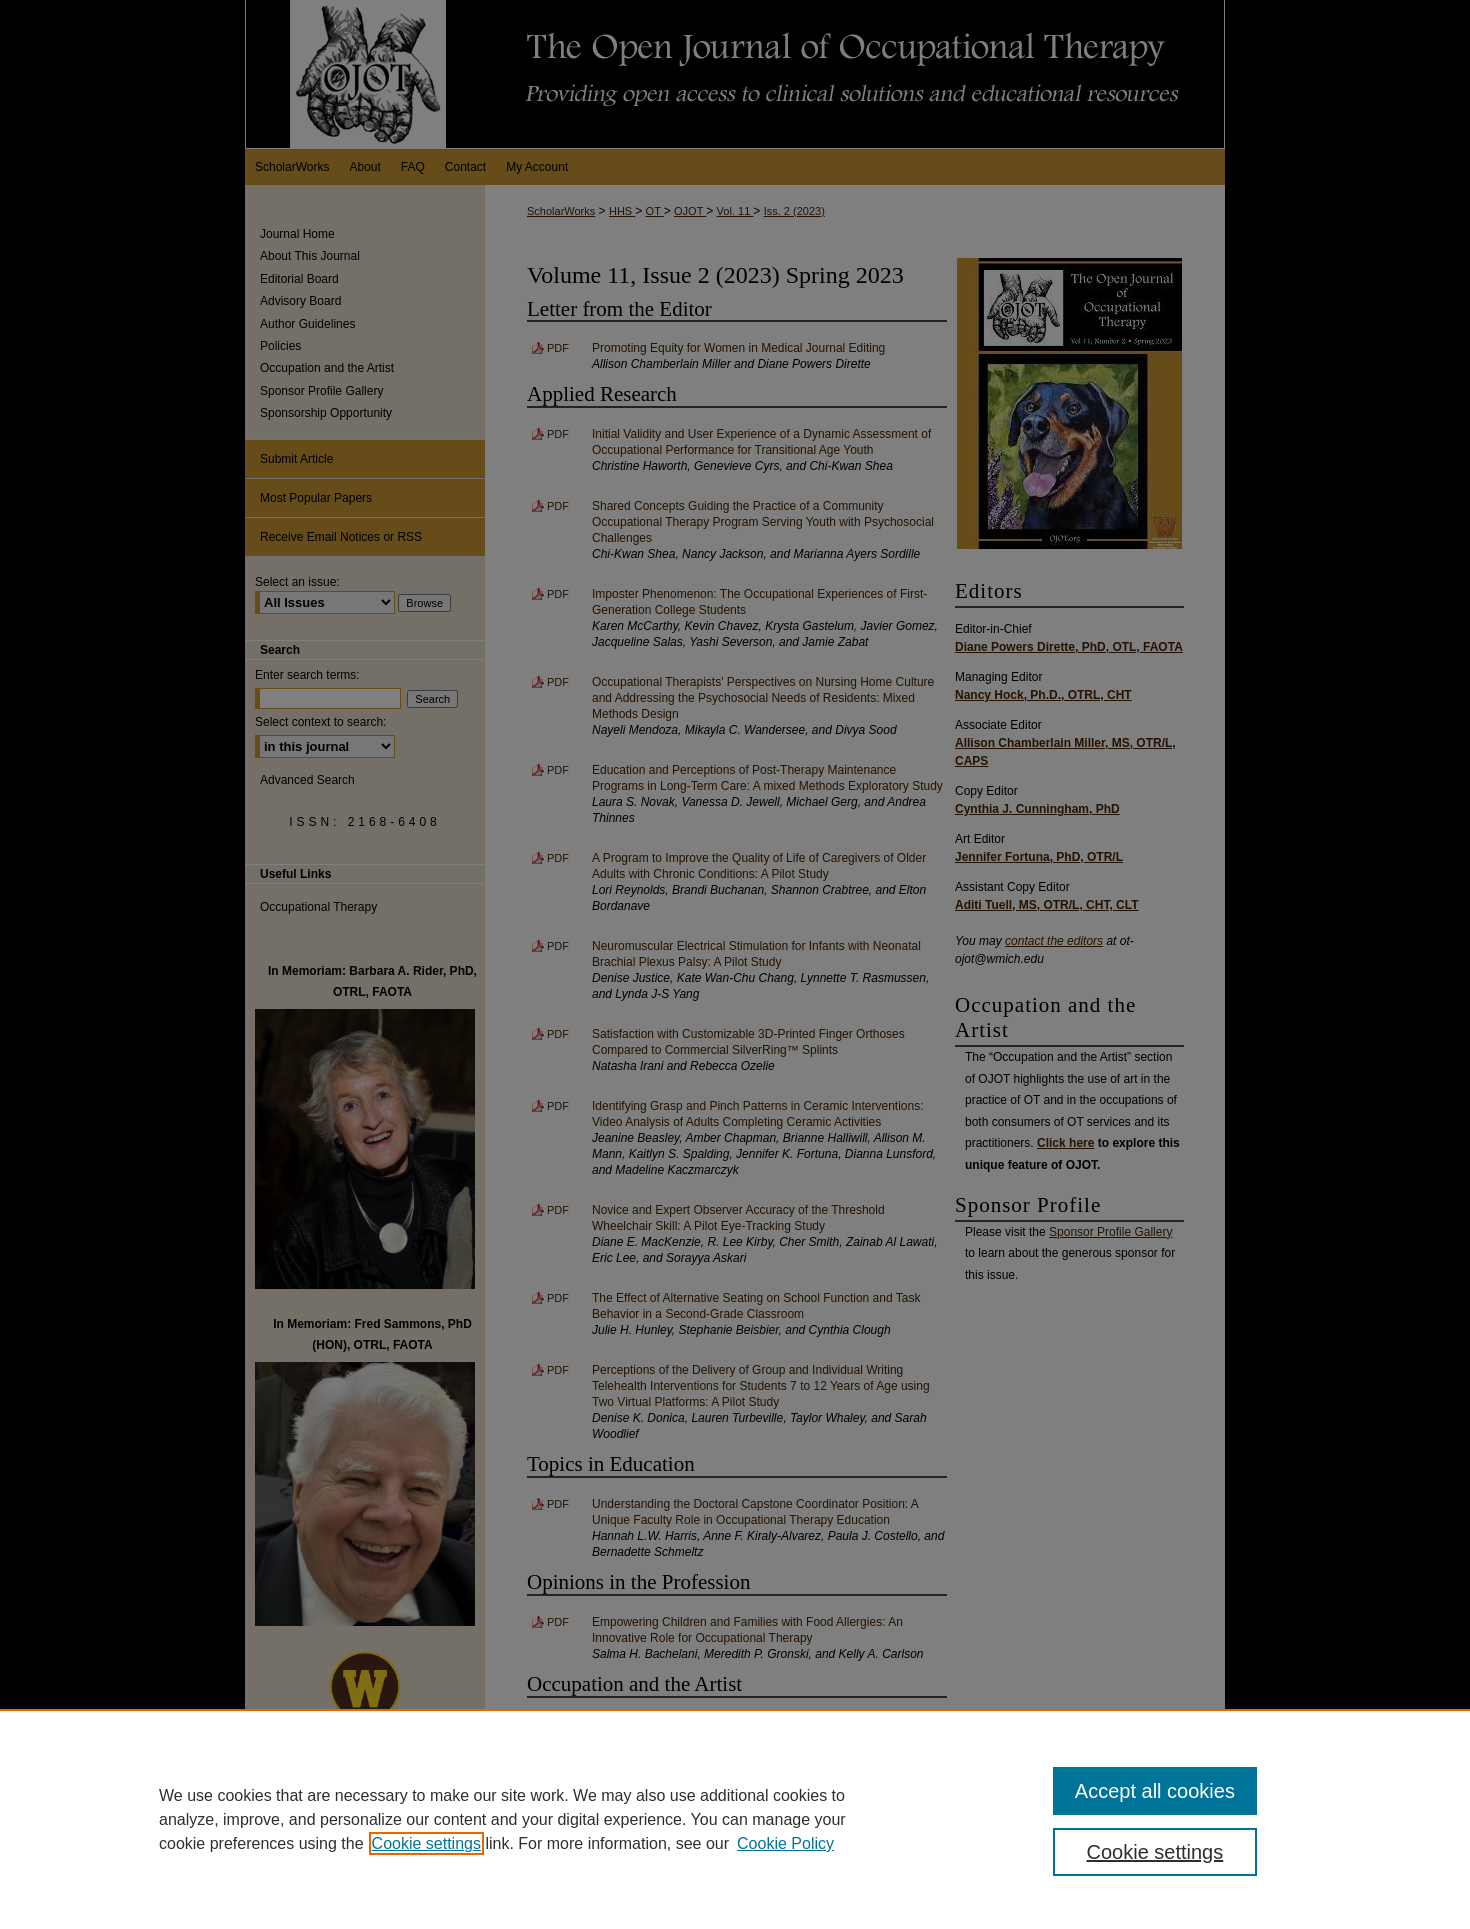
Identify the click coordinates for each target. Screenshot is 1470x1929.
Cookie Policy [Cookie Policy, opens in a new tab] (785, 1843)
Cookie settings (426, 1843)
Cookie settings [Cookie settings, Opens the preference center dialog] (1155, 1852)
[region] (735, 1819)
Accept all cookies (1155, 1791)
